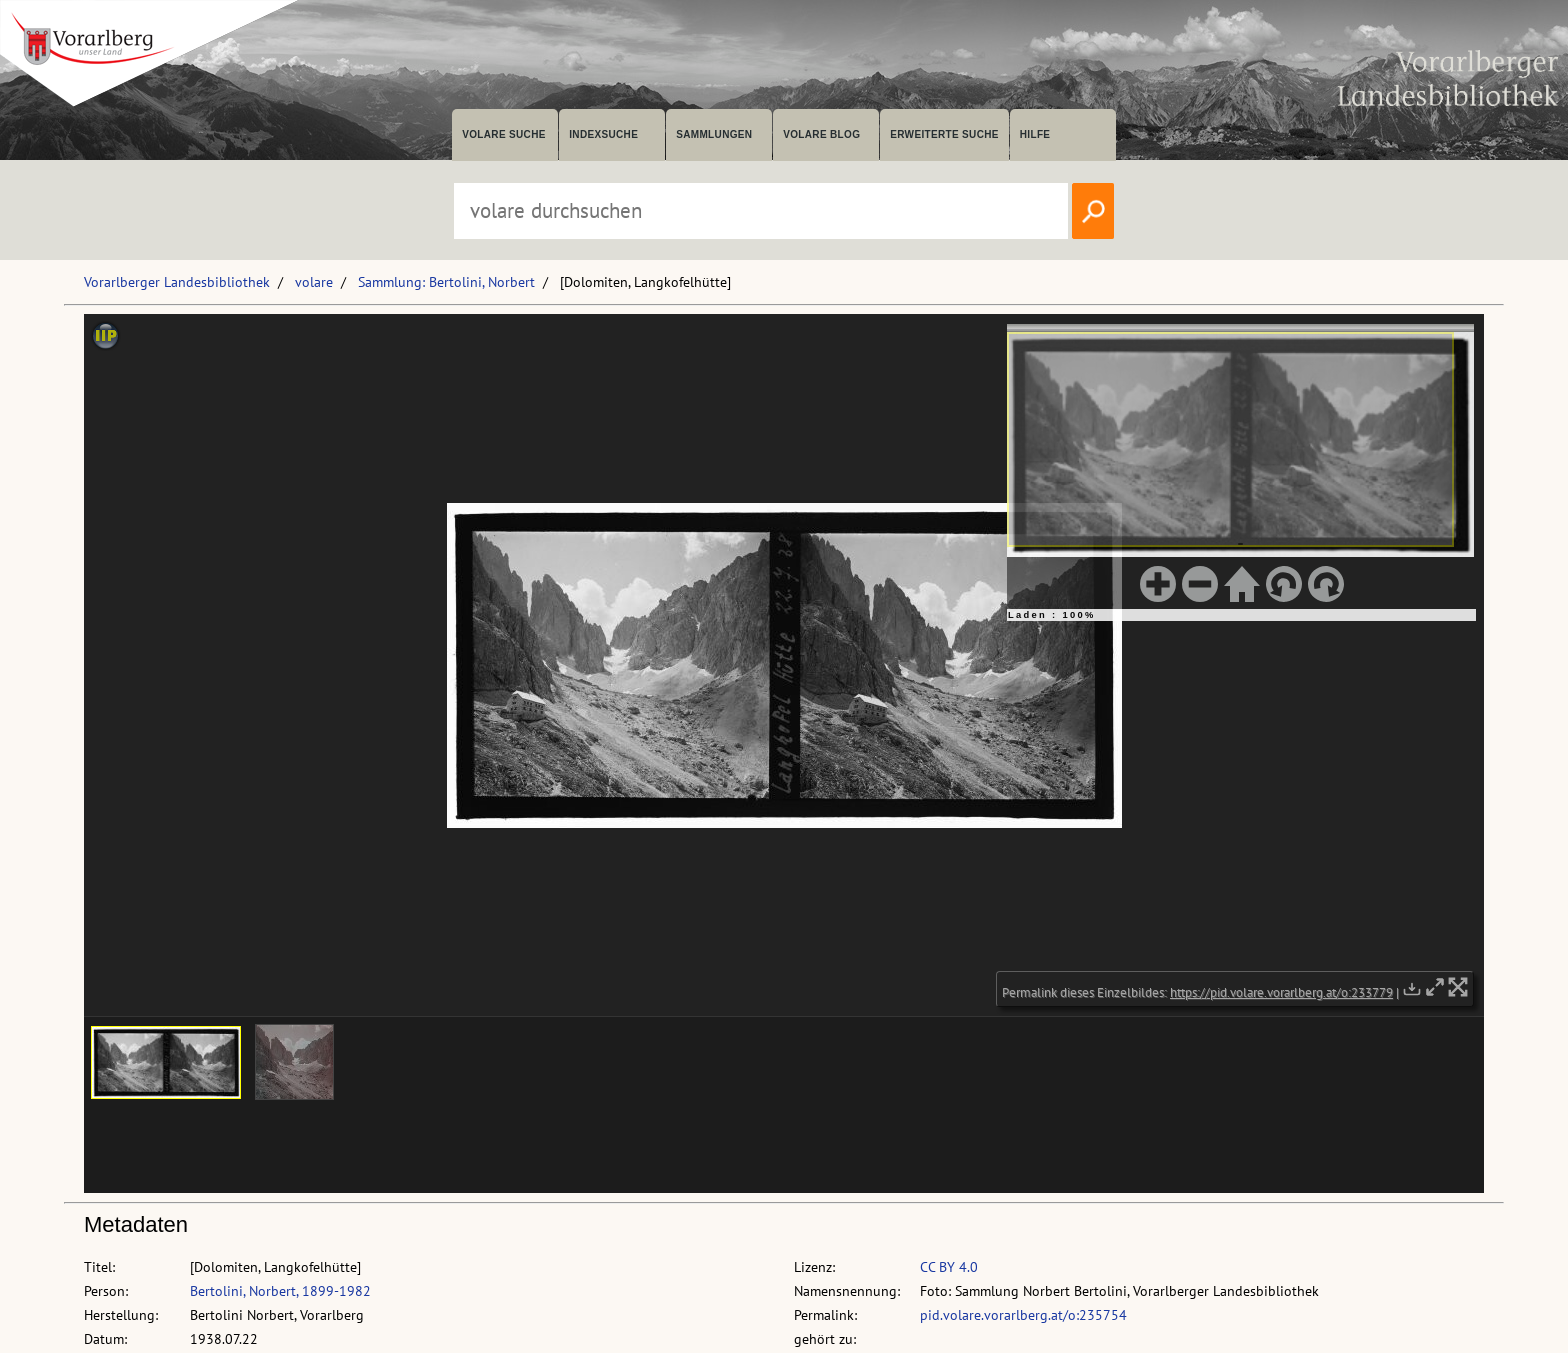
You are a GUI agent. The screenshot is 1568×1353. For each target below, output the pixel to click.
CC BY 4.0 (949, 1267)
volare (314, 282)
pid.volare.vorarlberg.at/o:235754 (1023, 1315)
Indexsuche (603, 134)
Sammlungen (714, 134)
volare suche (504, 134)
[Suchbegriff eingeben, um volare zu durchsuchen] (761, 211)
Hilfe (1035, 134)
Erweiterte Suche (944, 134)
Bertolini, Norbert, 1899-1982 (280, 1291)
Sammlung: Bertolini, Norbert (446, 282)
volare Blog (821, 134)
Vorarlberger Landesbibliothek (177, 282)
